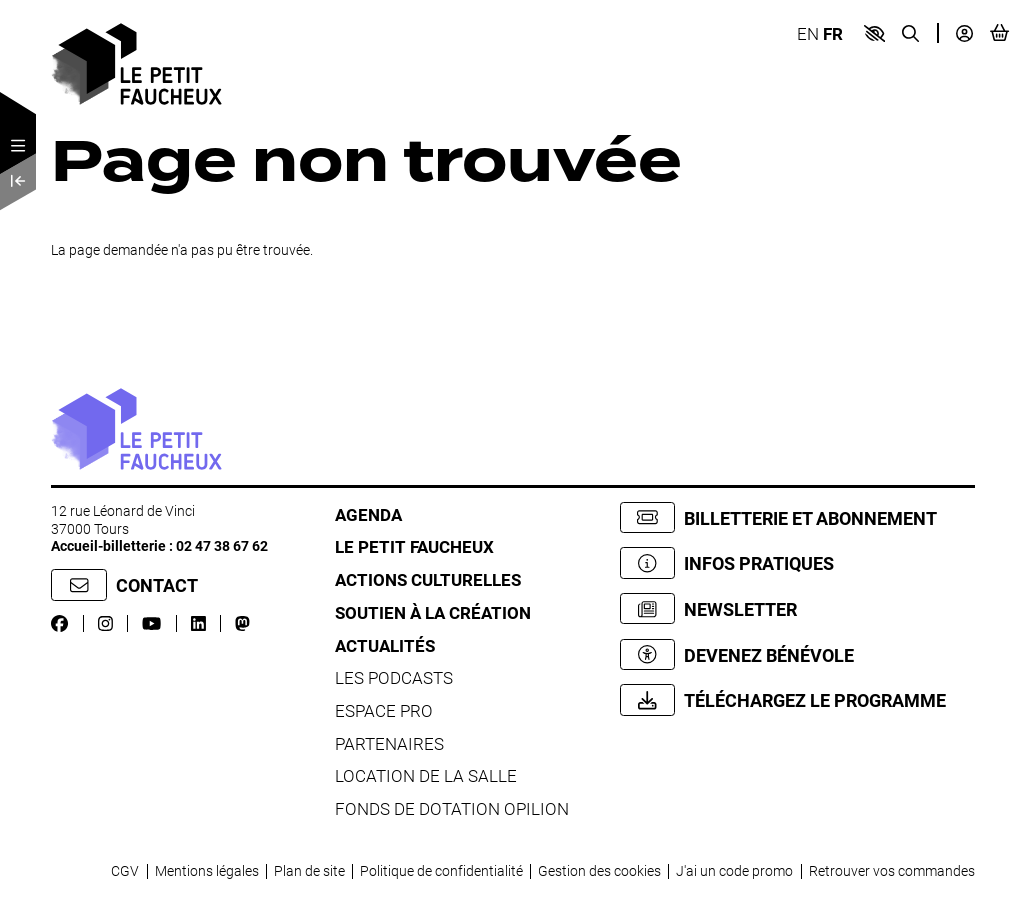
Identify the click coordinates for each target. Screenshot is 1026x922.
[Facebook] (59, 623)
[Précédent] (18, 181)
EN (808, 33)
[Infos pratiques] (797, 562)
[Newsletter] (797, 608)
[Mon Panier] (999, 32)
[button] (874, 33)
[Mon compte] (964, 33)
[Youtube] (151, 623)
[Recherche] (910, 33)
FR (833, 33)
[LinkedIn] (198, 623)
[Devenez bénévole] (797, 654)
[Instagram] (105, 623)
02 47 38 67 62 (222, 545)
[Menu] (18, 146)
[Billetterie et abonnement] (797, 517)
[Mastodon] (242, 623)
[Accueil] (136, 62)
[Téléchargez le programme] (797, 699)
